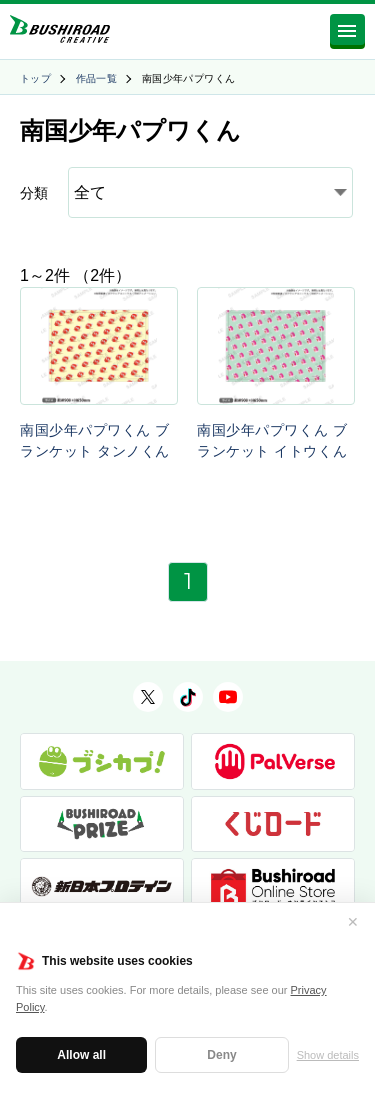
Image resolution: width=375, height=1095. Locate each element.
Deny (221, 1055)
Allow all (81, 1055)
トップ (35, 78)
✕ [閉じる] (353, 922)
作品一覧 (97, 78)
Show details (328, 1055)
